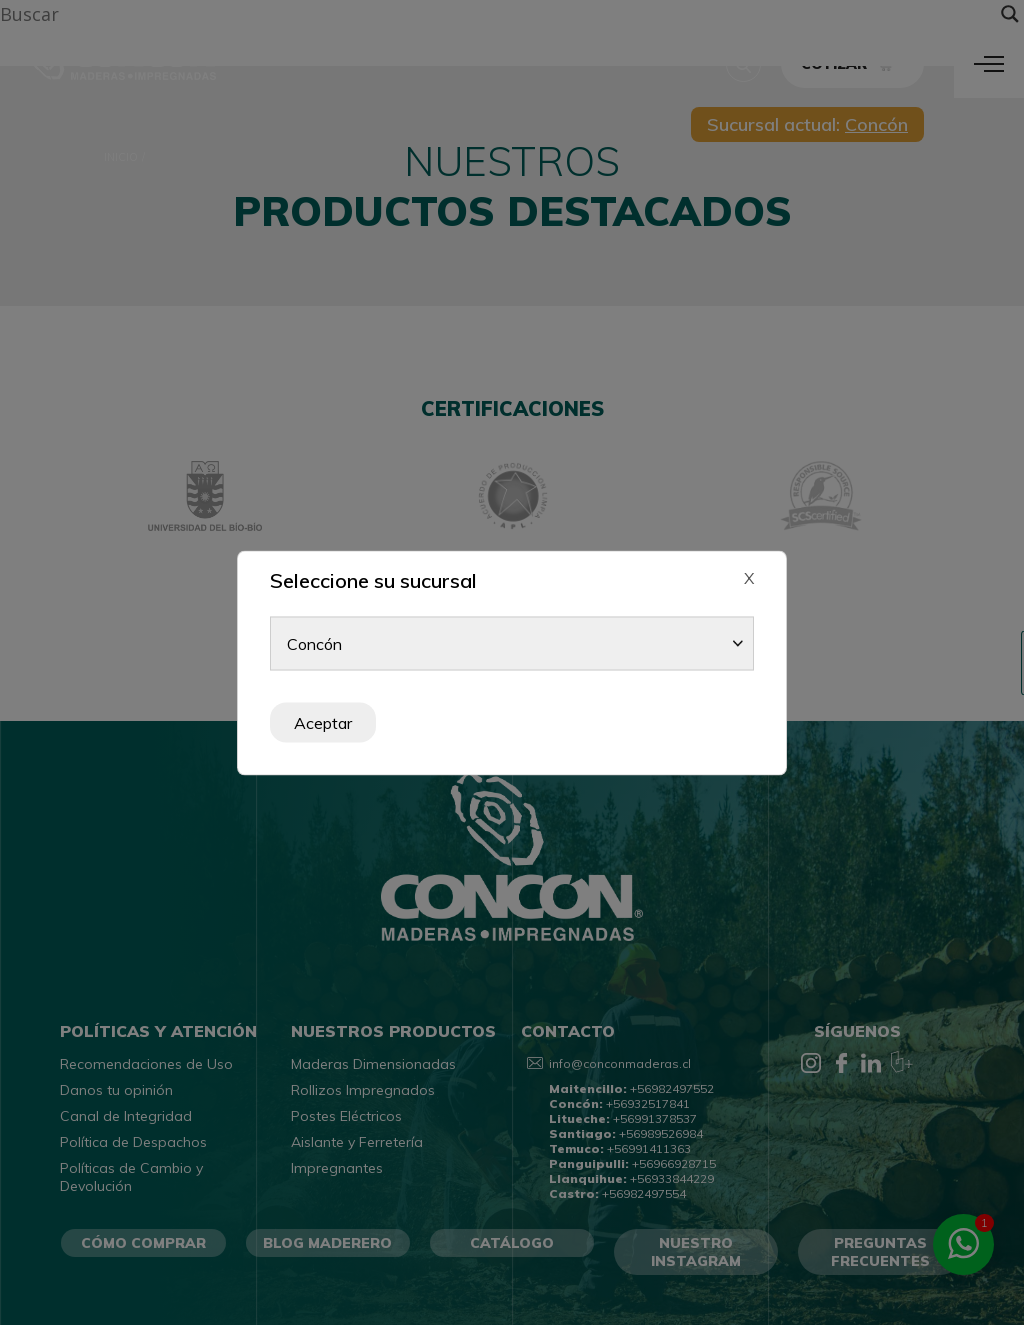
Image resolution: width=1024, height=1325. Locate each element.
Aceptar (323, 722)
